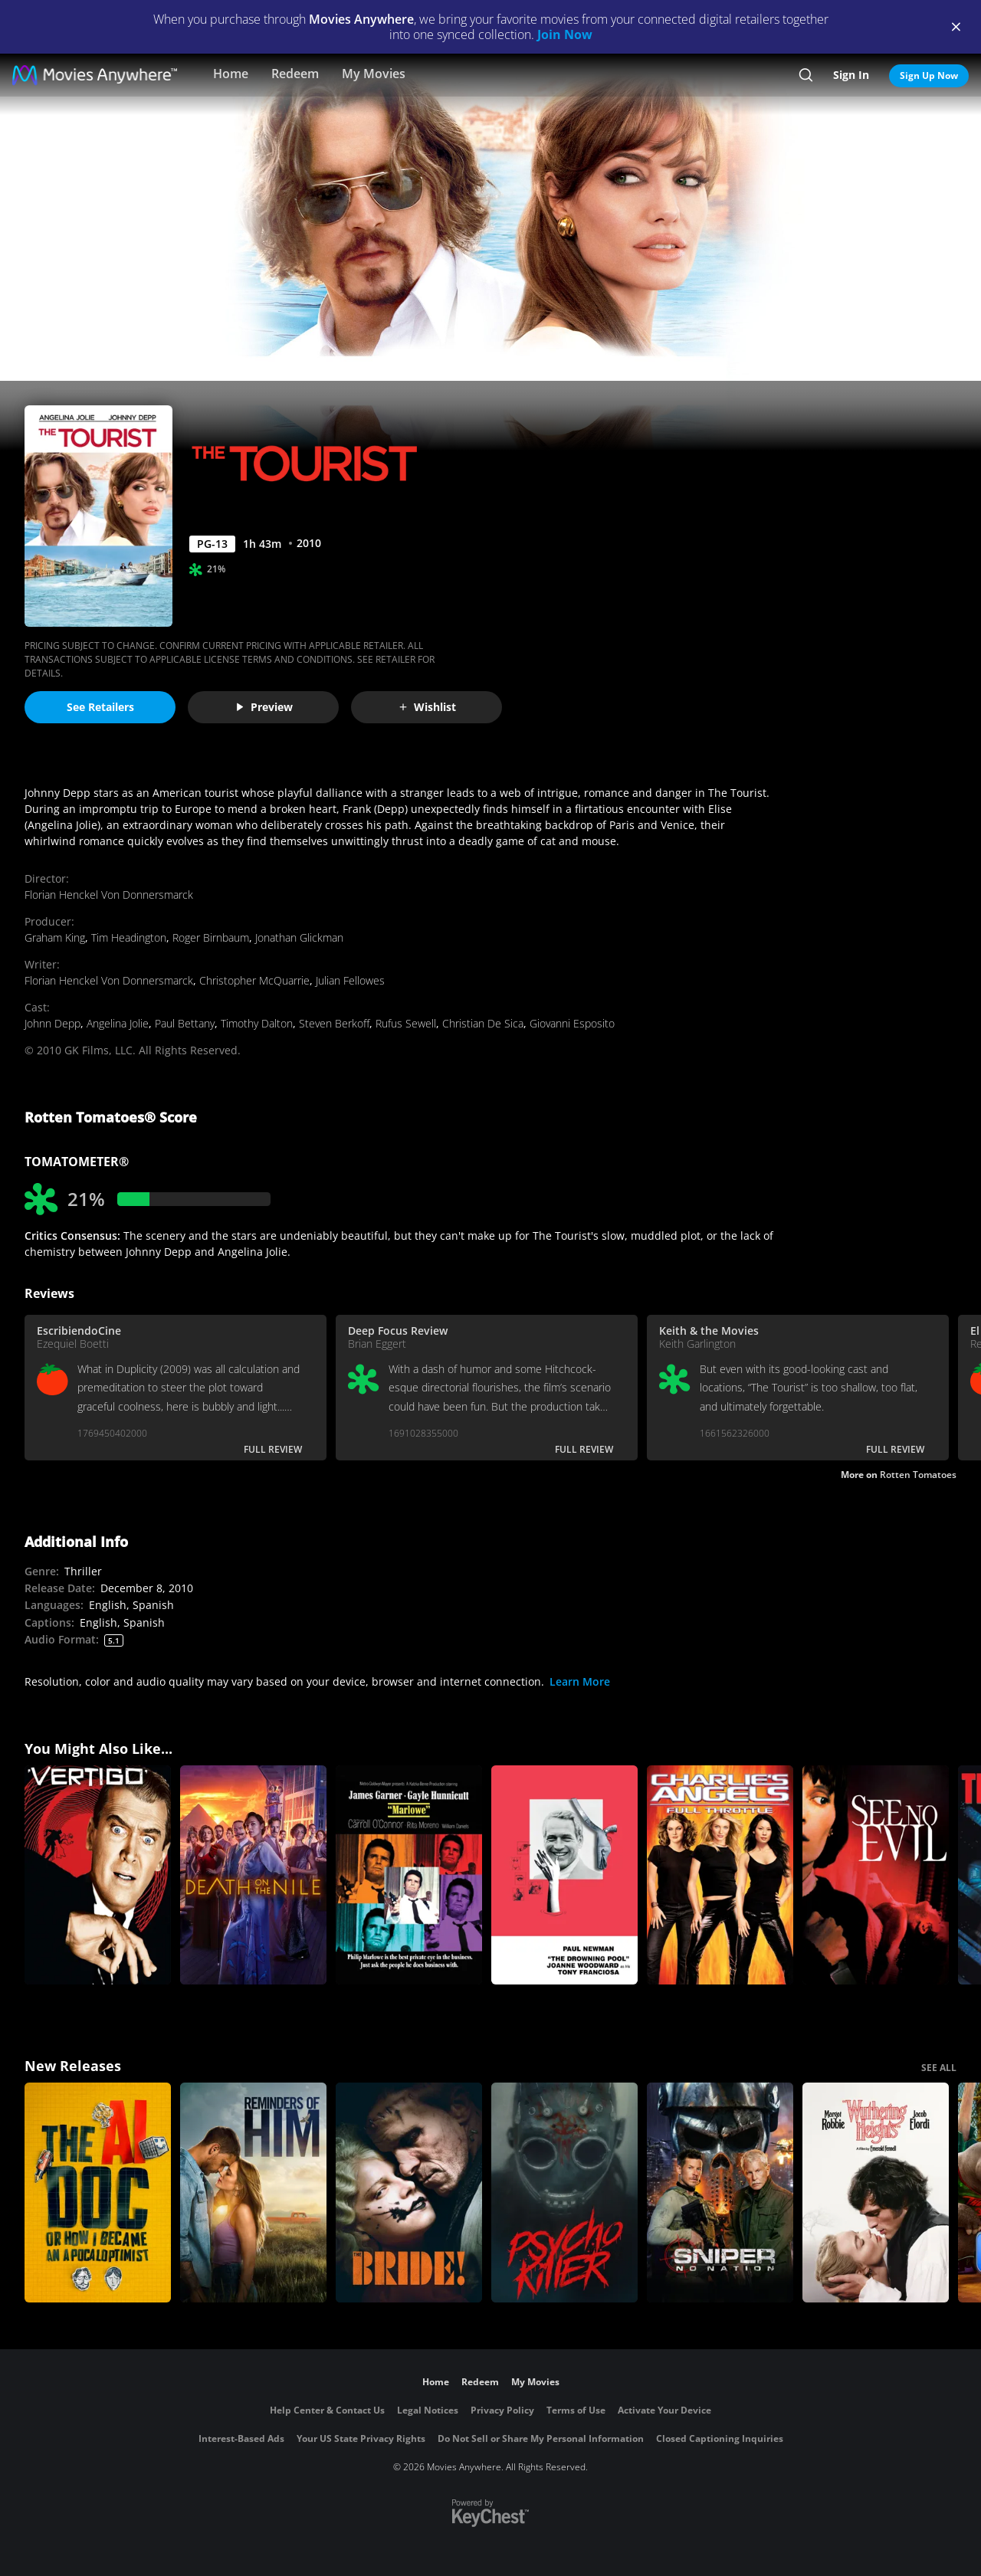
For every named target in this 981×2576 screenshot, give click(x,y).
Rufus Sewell (406, 1023)
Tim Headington (128, 937)
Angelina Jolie (118, 1023)
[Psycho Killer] (564, 2192)
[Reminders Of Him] (253, 2192)
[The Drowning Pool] (564, 1875)
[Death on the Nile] (253, 1875)
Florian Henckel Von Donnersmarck (109, 894)
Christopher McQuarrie (254, 980)
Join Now (564, 34)
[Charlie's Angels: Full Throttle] (720, 1875)
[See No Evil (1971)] (875, 1875)
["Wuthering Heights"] (875, 2192)
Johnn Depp (52, 1023)
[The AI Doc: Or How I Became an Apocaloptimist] (98, 2192)
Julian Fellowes (350, 980)
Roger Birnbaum (210, 937)
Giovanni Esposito (572, 1023)
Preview (264, 707)
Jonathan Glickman (299, 937)
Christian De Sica (482, 1023)
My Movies (373, 73)
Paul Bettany (185, 1023)
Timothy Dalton (257, 1023)
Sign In (851, 74)
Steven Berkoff (334, 1023)
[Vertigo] (98, 1875)
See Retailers (100, 707)
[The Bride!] (409, 2192)
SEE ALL (938, 2067)
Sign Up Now (929, 75)
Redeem (295, 73)
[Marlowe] (409, 1875)
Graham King (55, 937)
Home (230, 73)
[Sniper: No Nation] (720, 2192)
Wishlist (427, 707)
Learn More (580, 1681)
